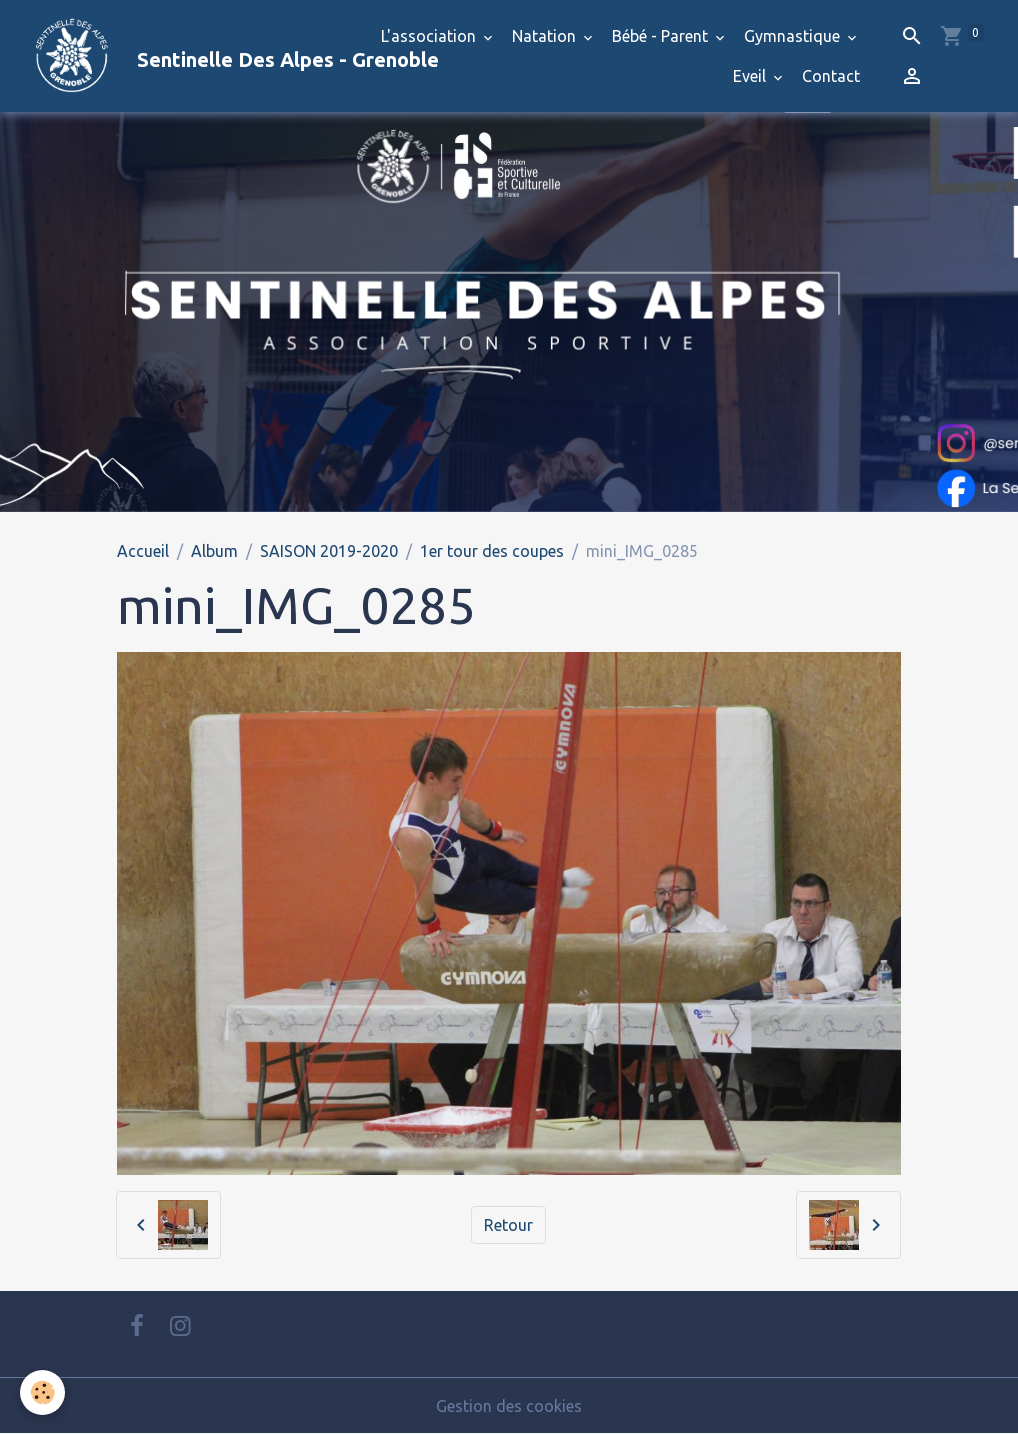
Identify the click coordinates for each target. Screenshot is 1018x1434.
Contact (831, 76)
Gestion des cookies (509, 1406)
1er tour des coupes (492, 551)
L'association (430, 36)
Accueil (143, 551)
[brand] (183, 56)
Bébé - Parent (662, 36)
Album (214, 551)
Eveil (751, 76)
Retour (508, 1225)
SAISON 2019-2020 (329, 551)
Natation (546, 36)
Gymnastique (794, 36)
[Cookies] (42, 1392)
